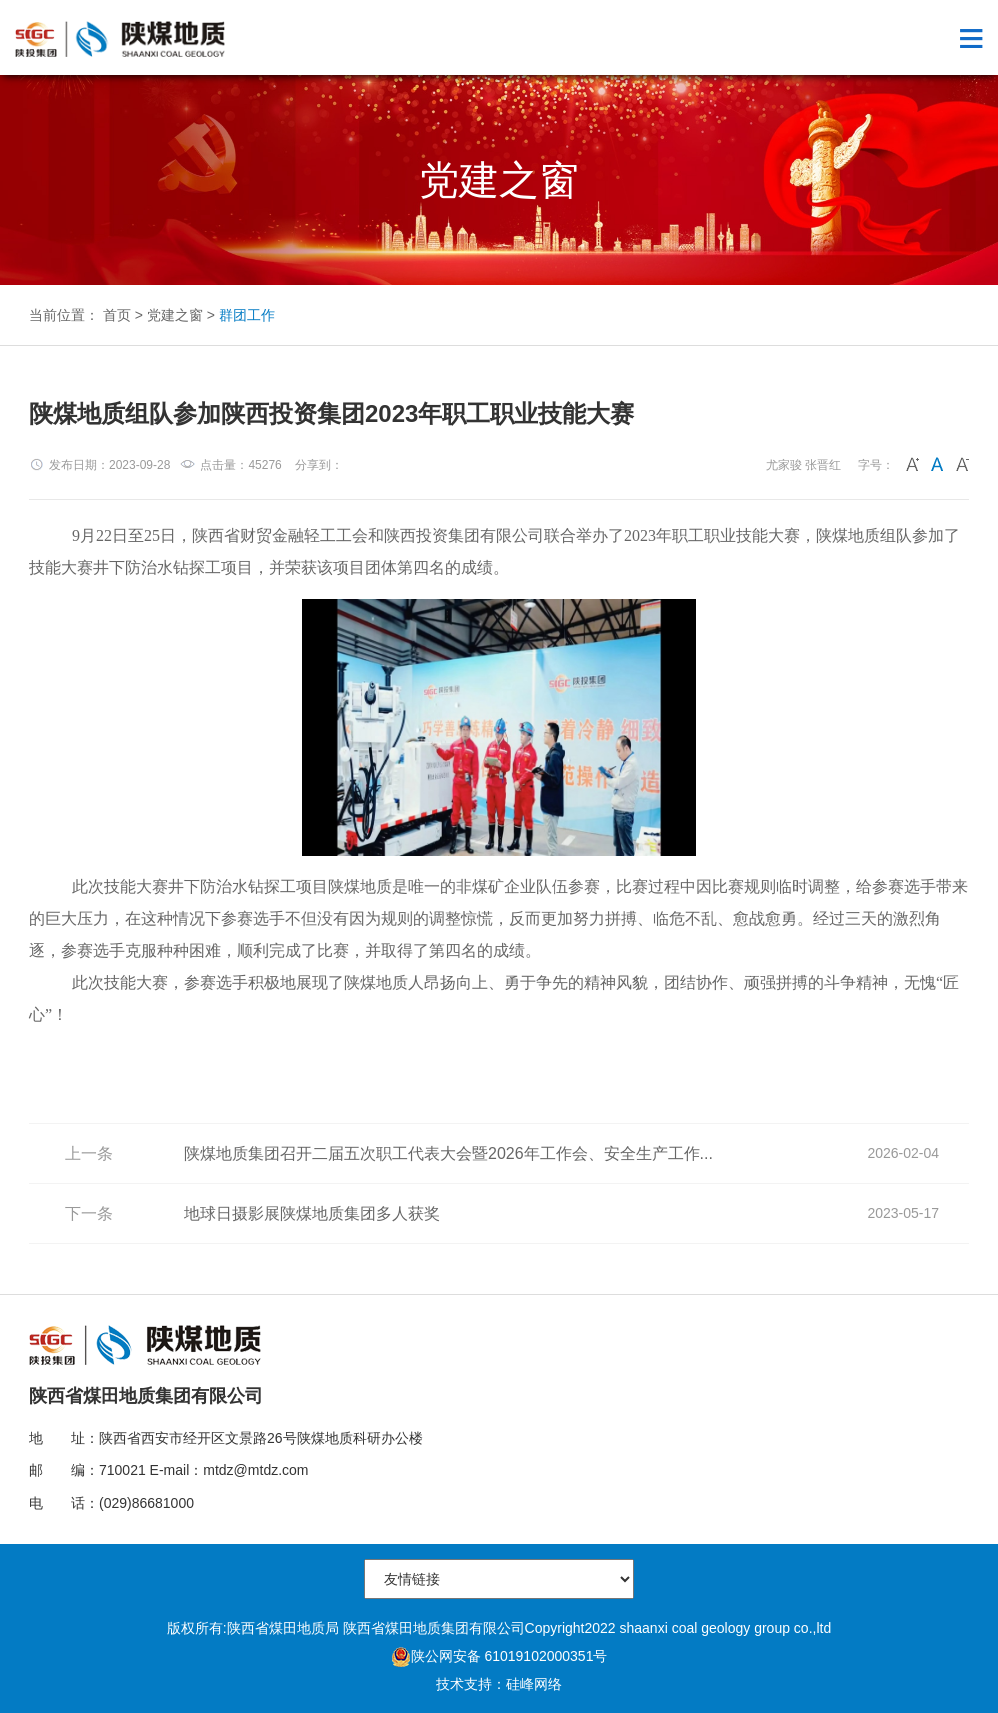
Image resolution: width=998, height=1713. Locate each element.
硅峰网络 (534, 1684)
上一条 (89, 1153)
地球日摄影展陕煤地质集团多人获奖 (312, 1213)
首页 (117, 315)
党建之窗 (175, 315)
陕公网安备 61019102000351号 (499, 1656)
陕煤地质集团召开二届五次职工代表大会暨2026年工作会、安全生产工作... (448, 1153)
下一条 (89, 1213)
